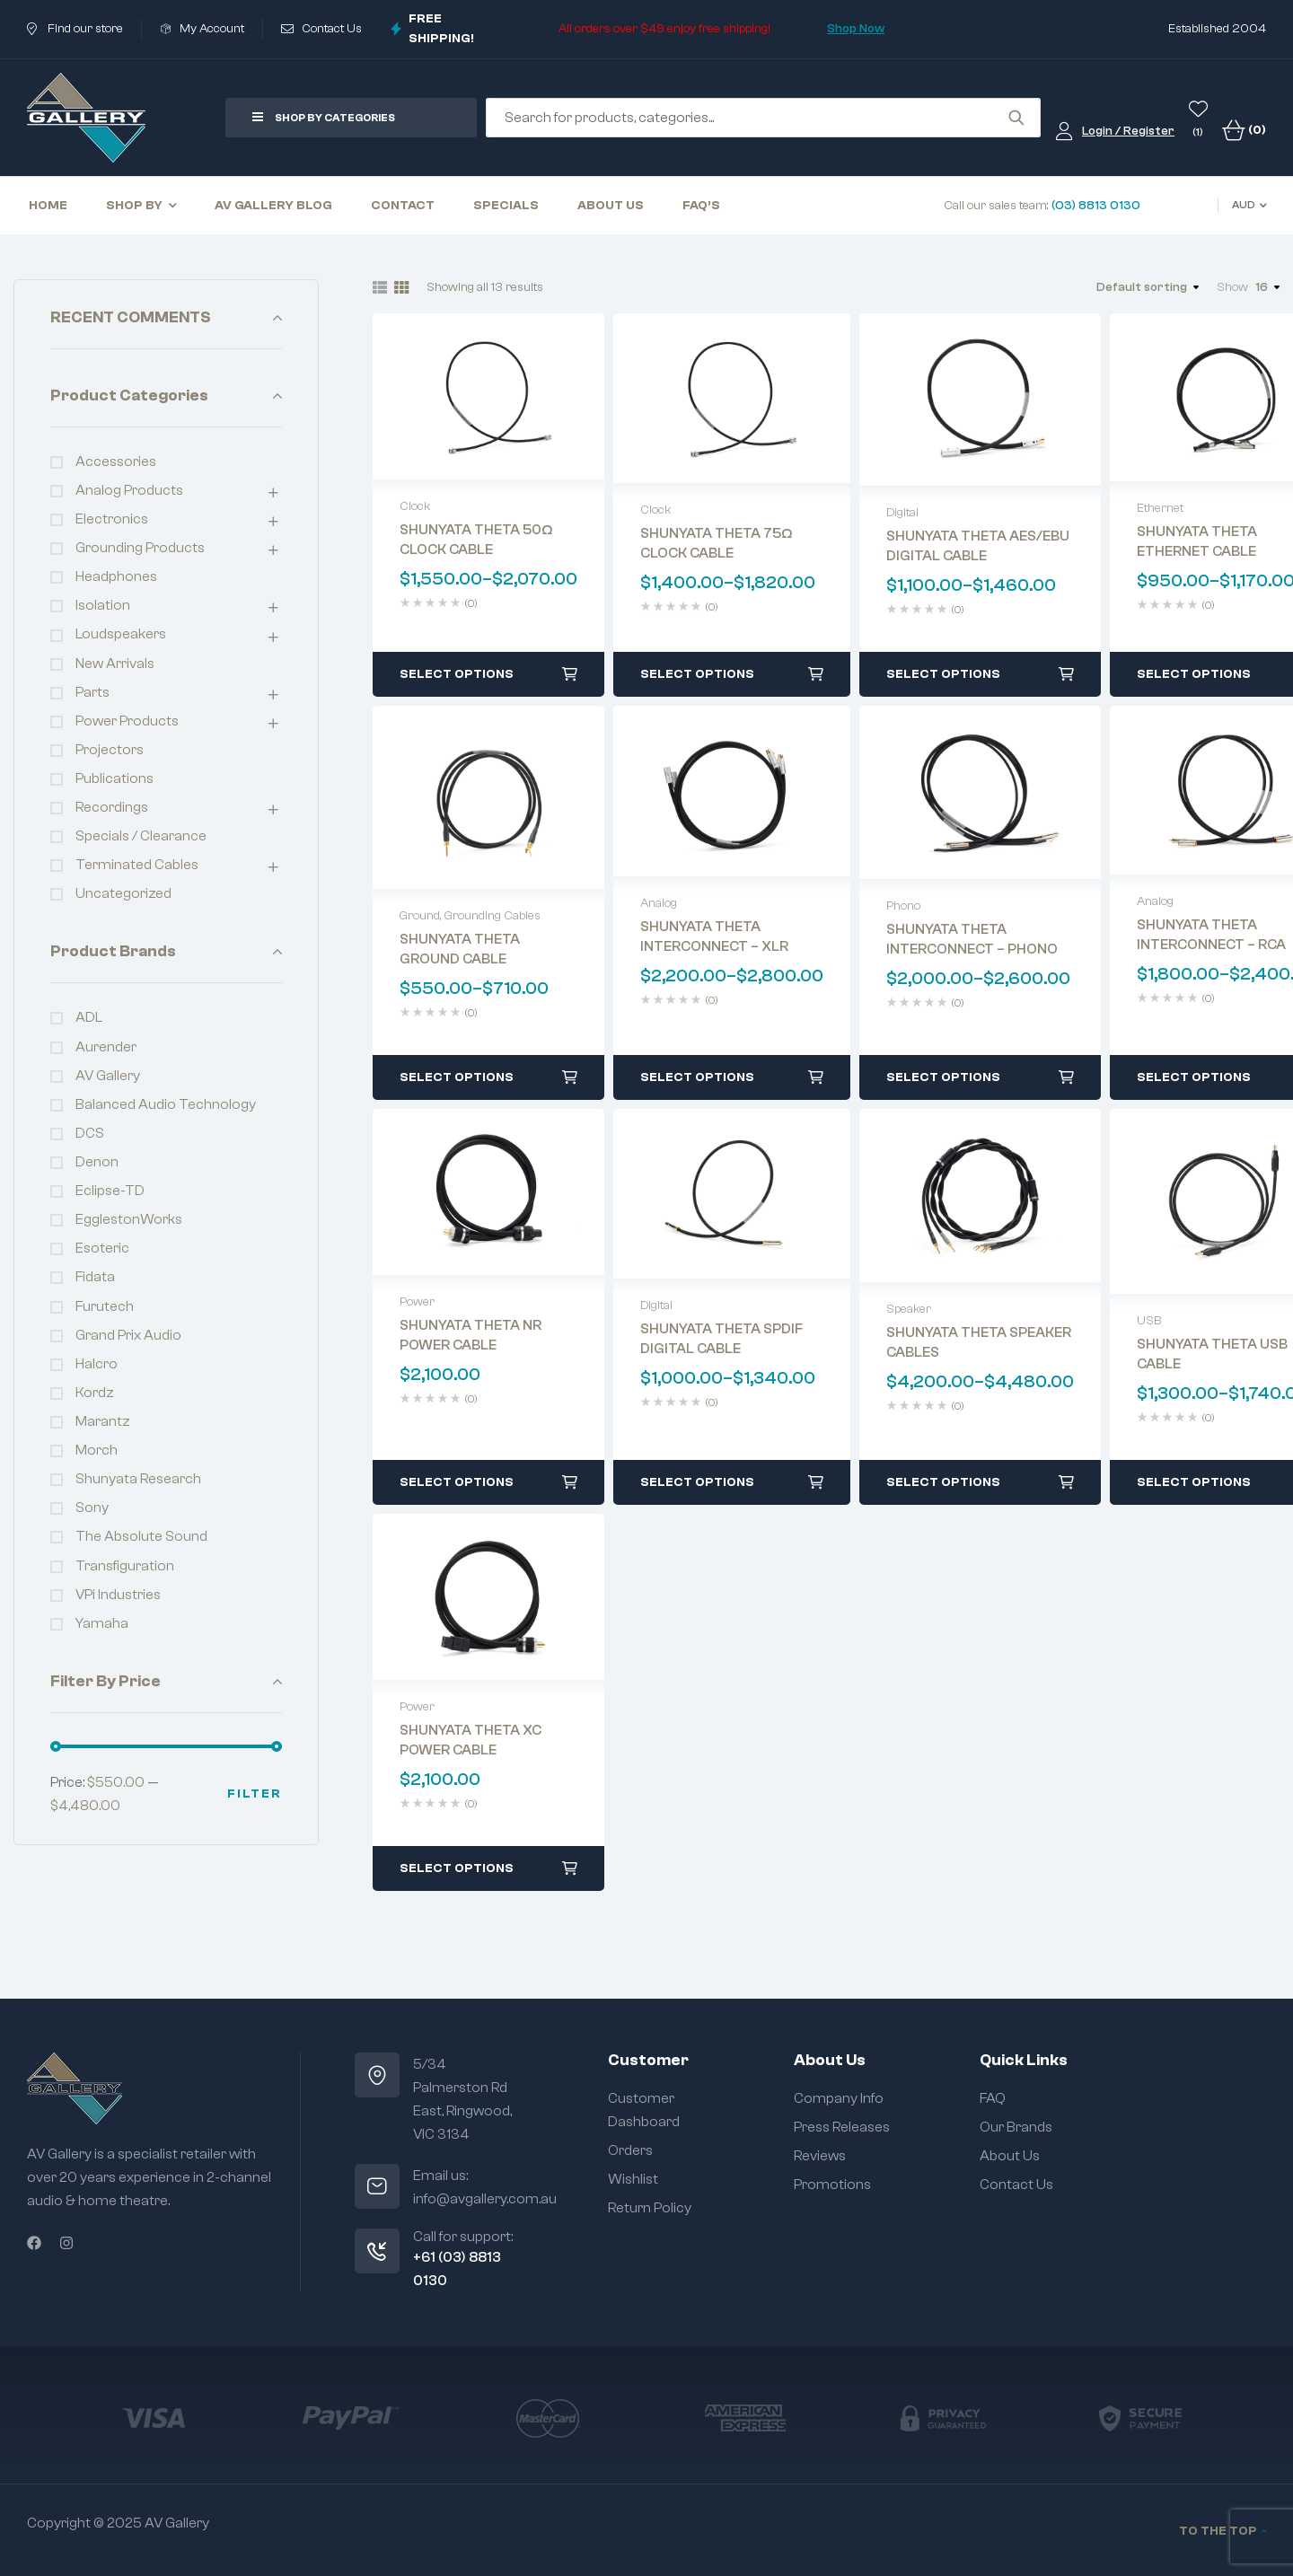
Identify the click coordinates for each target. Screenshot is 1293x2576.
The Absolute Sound (141, 1536)
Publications (114, 778)
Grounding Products (140, 548)
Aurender (105, 1047)
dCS (89, 1133)
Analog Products (129, 490)
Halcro (96, 1364)
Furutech (104, 1306)
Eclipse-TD (110, 1190)
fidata (95, 1277)
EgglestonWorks (128, 1219)
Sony (92, 1507)
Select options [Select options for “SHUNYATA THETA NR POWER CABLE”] (457, 1482)
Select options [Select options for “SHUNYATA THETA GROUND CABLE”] (457, 1077)
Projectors (109, 750)
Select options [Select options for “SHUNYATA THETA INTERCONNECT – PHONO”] (943, 1077)
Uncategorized (123, 893)
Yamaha (101, 1623)
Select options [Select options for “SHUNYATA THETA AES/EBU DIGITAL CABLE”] (943, 674)
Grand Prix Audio (128, 1335)
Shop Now (855, 29)
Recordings (111, 807)
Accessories (115, 461)
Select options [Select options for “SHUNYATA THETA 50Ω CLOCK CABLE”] (457, 674)
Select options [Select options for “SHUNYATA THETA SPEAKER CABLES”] (943, 1482)
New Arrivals (114, 663)
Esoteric (102, 1248)
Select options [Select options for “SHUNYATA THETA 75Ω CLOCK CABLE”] (697, 674)
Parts (92, 692)
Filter (254, 1794)
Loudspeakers (120, 634)
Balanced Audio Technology (165, 1104)
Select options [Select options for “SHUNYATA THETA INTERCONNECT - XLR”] (697, 1077)
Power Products (127, 721)
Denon (97, 1162)
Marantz (102, 1421)
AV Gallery (107, 1076)
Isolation (102, 605)
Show (1232, 287)
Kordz (94, 1393)
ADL (88, 1017)
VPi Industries (118, 1595)
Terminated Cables (136, 865)
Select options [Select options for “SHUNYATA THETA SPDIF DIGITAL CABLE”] (697, 1482)
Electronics (111, 519)
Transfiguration (124, 1566)
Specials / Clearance (141, 836)
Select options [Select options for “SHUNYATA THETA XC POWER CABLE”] (457, 1868)
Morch (96, 1450)
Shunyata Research (138, 1479)
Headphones (116, 576)
